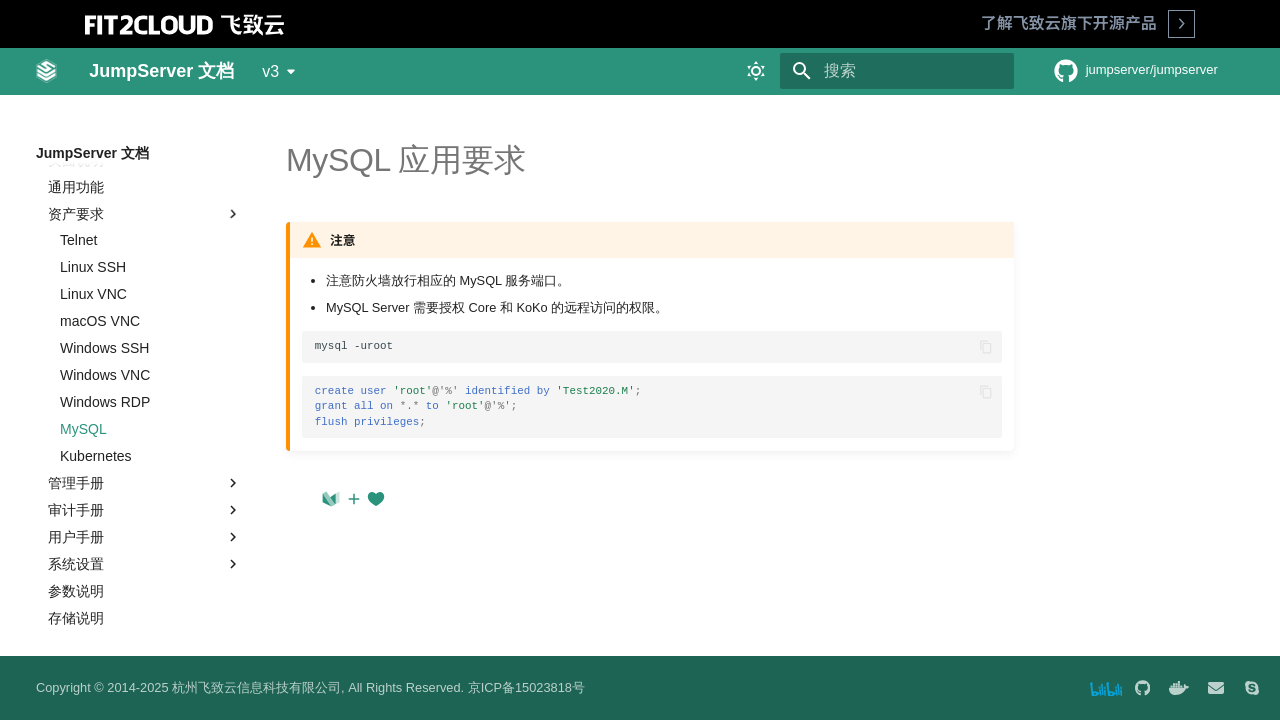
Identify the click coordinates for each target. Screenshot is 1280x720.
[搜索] (897, 71)
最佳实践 (64, 613)
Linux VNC (93, 262)
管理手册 (145, 451)
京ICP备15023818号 (526, 687)
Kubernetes (96, 424)
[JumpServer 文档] (46, 71)
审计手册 (145, 478)
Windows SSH (104, 316)
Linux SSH (93, 235)
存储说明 (76, 586)
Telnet (78, 208)
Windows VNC (105, 343)
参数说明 (76, 559)
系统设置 (145, 532)
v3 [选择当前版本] (270, 71)
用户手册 (145, 505)
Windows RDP (105, 370)
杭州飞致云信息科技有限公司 (256, 687)
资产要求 (145, 182)
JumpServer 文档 (92, 153)
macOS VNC (100, 289)
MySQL (83, 397)
